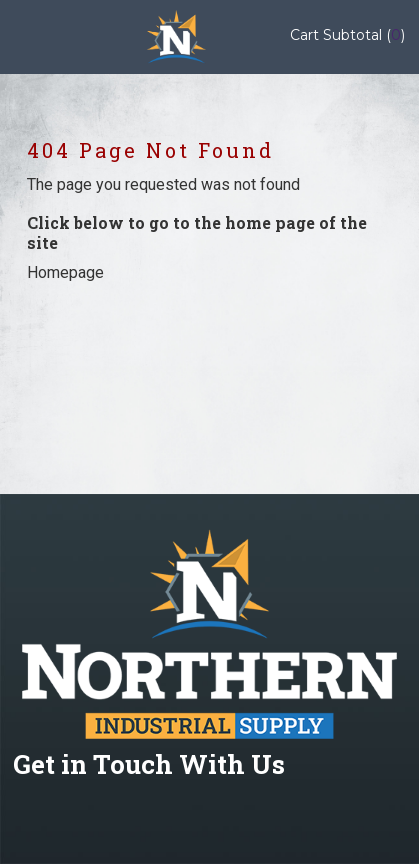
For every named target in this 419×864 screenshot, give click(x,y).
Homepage (65, 272)
